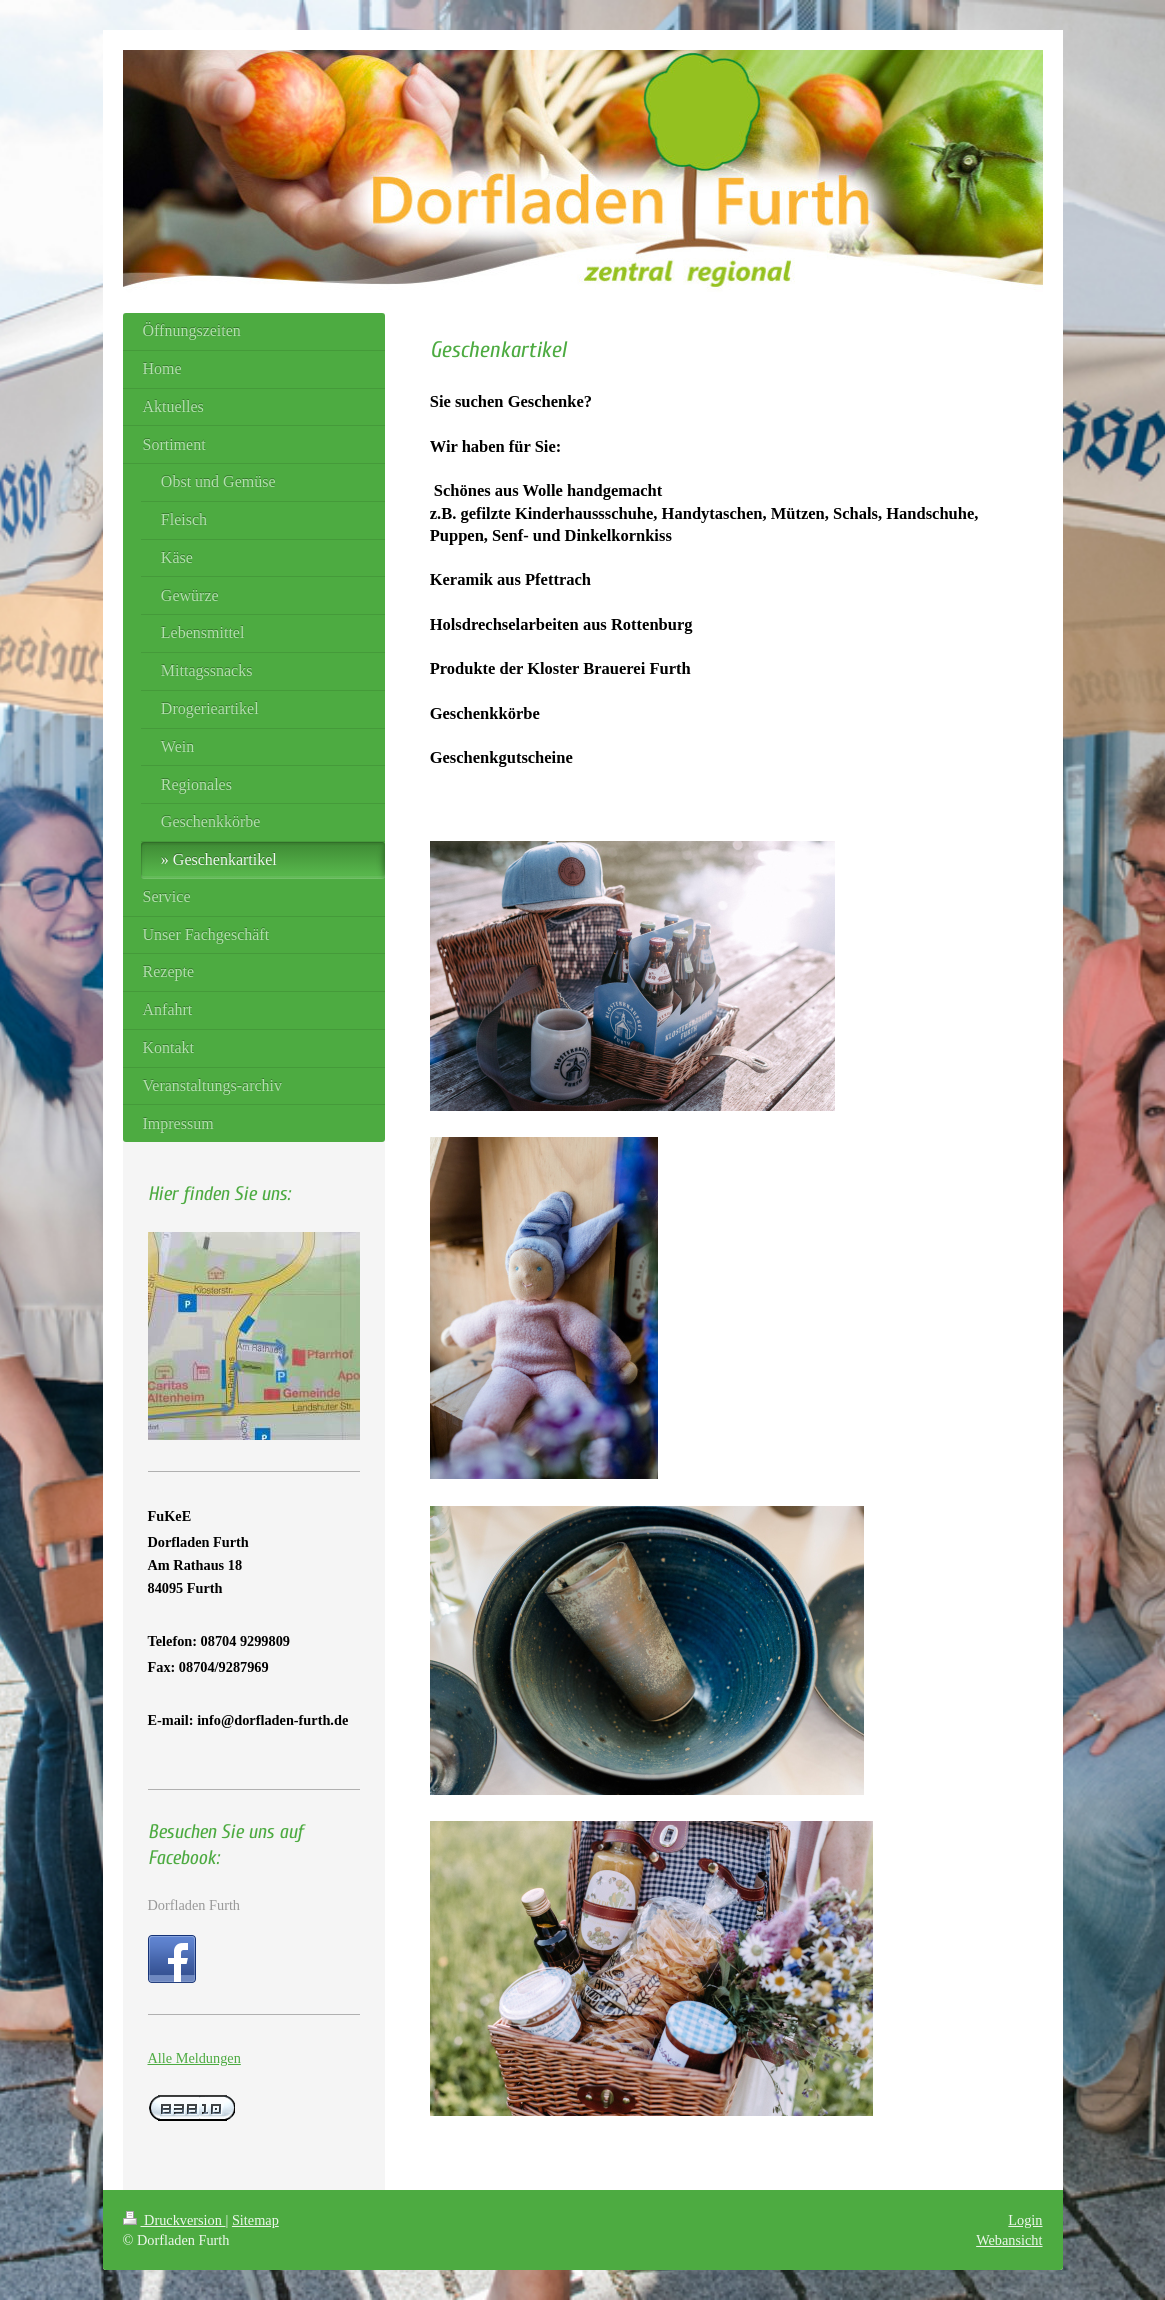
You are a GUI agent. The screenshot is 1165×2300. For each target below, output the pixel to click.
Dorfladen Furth (194, 1905)
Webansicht (1009, 2240)
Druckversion (174, 2220)
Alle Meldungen (194, 2058)
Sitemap (255, 2220)
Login (1025, 2220)
